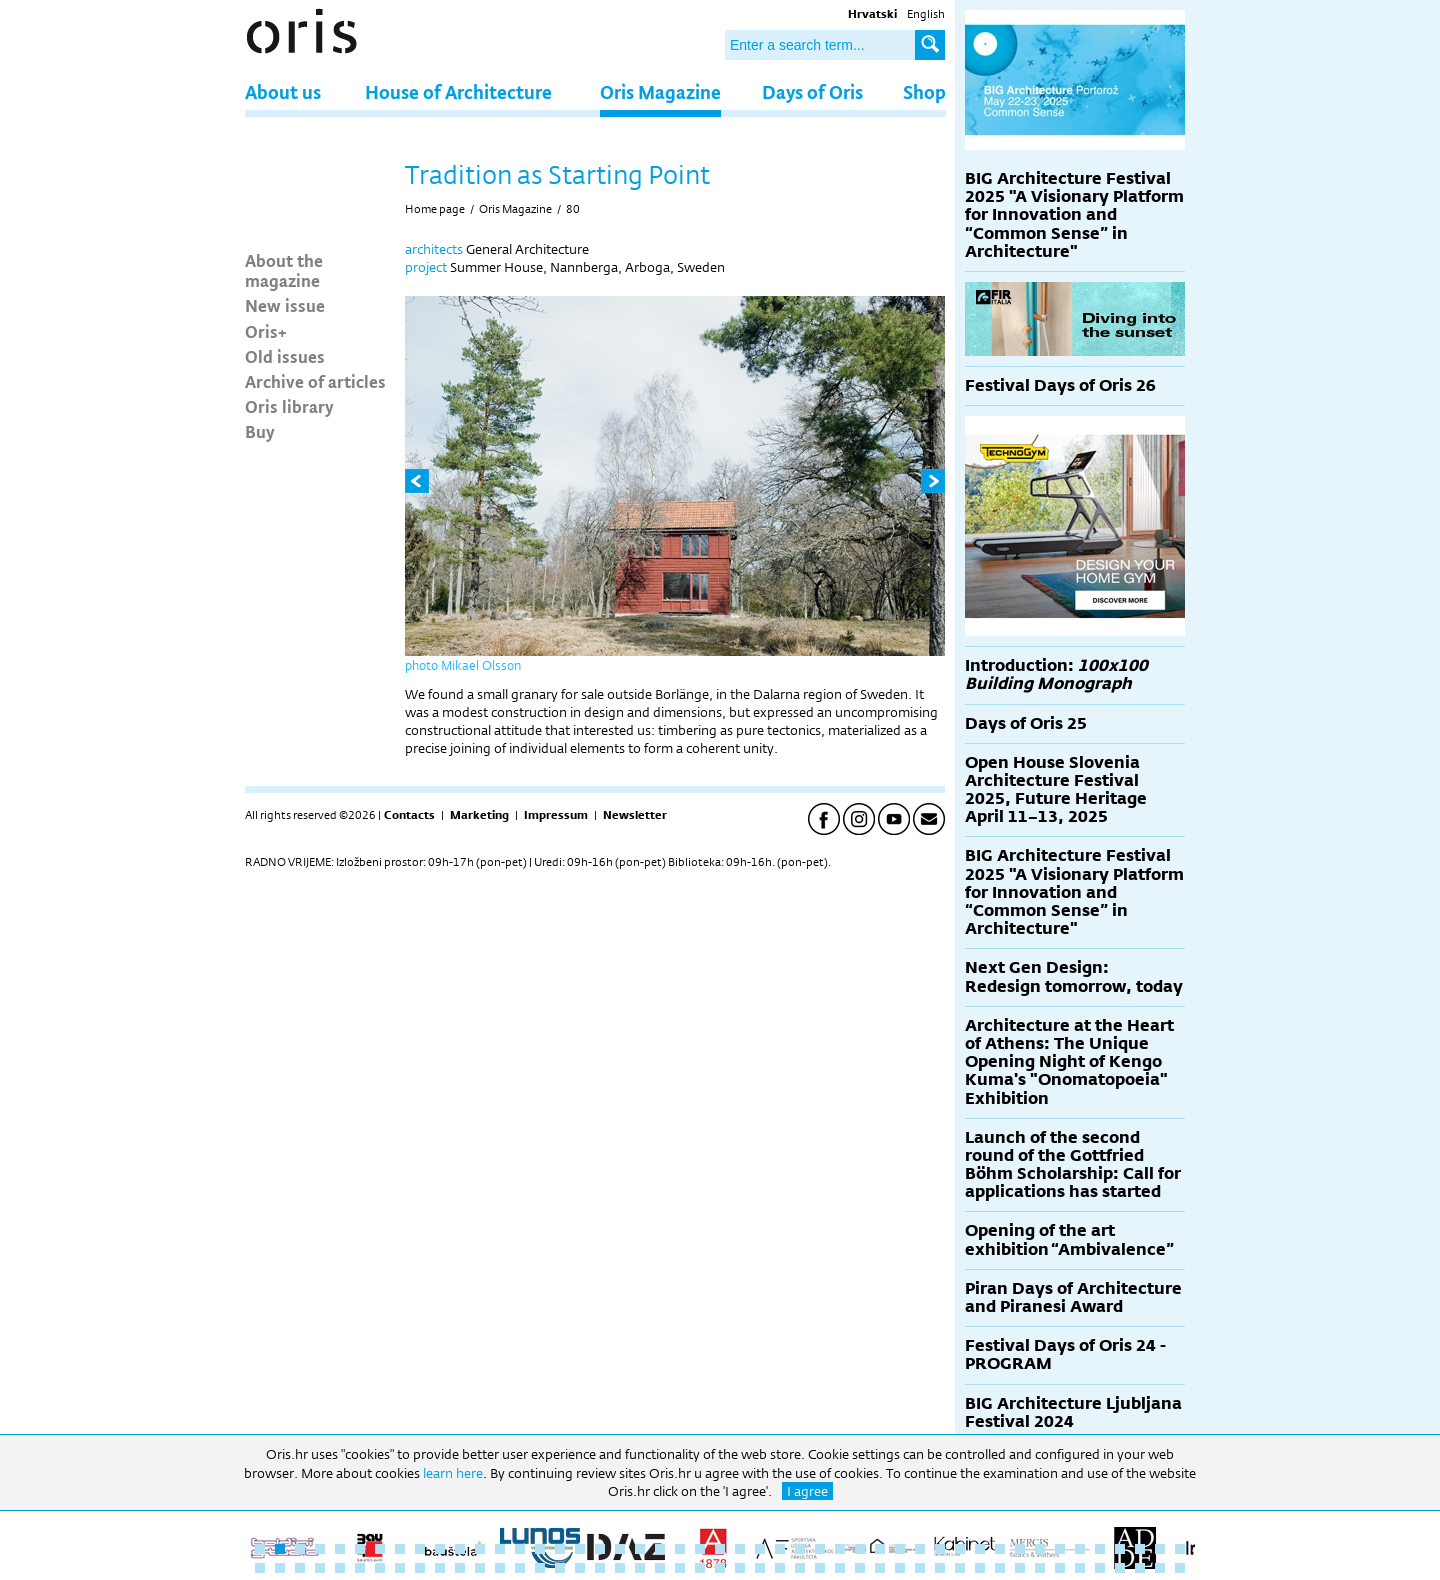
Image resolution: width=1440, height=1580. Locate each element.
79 (880, 1568)
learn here (453, 1473)
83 (960, 1568)
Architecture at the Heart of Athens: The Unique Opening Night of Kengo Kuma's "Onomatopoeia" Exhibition (1069, 1062)
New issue (285, 305)
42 (1080, 1549)
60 (500, 1568)
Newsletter (635, 815)
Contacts (409, 815)
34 (920, 1549)
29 (820, 1549)
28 (800, 1549)
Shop (924, 91)
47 (1180, 1549)
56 (420, 1568)
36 (960, 1549)
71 (720, 1568)
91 (1120, 1568)
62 (540, 1568)
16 (560, 1549)
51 (320, 1568)
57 (440, 1568)
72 (740, 1568)
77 (840, 1568)
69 (680, 1568)
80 (573, 209)
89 (1080, 1568)
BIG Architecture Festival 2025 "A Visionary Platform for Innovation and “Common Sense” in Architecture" (1074, 215)
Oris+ (266, 331)
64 (580, 1568)
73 (760, 1568)
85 (1000, 1568)
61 (520, 1568)
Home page (435, 209)
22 (680, 1549)
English (926, 14)
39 (1020, 1549)
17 (580, 1549)
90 (1100, 1568)
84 (980, 1568)
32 (880, 1549)
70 (700, 1568)
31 (860, 1549)
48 (260, 1568)
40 (1040, 1549)
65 (600, 1568)
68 (660, 1568)
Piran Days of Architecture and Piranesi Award (1073, 1297)
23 (700, 1549)
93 (1160, 1568)
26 (760, 1549)
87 (1040, 1568)
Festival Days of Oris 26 (1060, 385)
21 (660, 1549)
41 (1060, 1549)
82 (940, 1568)
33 (900, 1549)
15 (540, 1549)
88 (1060, 1568)
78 (860, 1568)
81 (920, 1568)
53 (360, 1568)
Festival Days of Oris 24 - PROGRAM (1065, 1354)
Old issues (285, 356)
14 (520, 1549)
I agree (807, 1491)
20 (640, 1549)
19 (620, 1549)
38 (1000, 1549)
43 (1100, 1549)
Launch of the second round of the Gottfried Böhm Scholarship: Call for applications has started (1073, 1165)
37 (980, 1549)
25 (740, 1549)
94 (1180, 1568)
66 (620, 1568)
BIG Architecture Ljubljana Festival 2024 (1073, 1412)
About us (283, 91)
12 (480, 1549)
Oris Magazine (660, 91)
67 (640, 1568)
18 (600, 1549)
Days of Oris (812, 91)
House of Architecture (458, 91)
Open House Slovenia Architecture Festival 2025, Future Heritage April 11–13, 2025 (1056, 790)
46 (1160, 1549)
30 (840, 1549)
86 (1020, 1568)
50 (300, 1568)
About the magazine (284, 270)
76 (820, 1568)
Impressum (556, 815)
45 (1140, 1549)
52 (340, 1568)
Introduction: (1056, 674)
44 (1120, 1549)
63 (560, 1568)
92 (1140, 1568)
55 (400, 1568)
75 (800, 1568)
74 (780, 1568)
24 (720, 1549)
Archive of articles (315, 381)
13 (500, 1549)
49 (280, 1568)
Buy (260, 431)
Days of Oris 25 (1026, 723)
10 (440, 1549)
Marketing (479, 815)
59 (480, 1568)
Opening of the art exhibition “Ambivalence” (1069, 1239)
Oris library (289, 406)
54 (380, 1568)
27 (780, 1549)
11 (460, 1549)
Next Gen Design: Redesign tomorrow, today (1074, 976)
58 (460, 1568)
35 (940, 1549)
